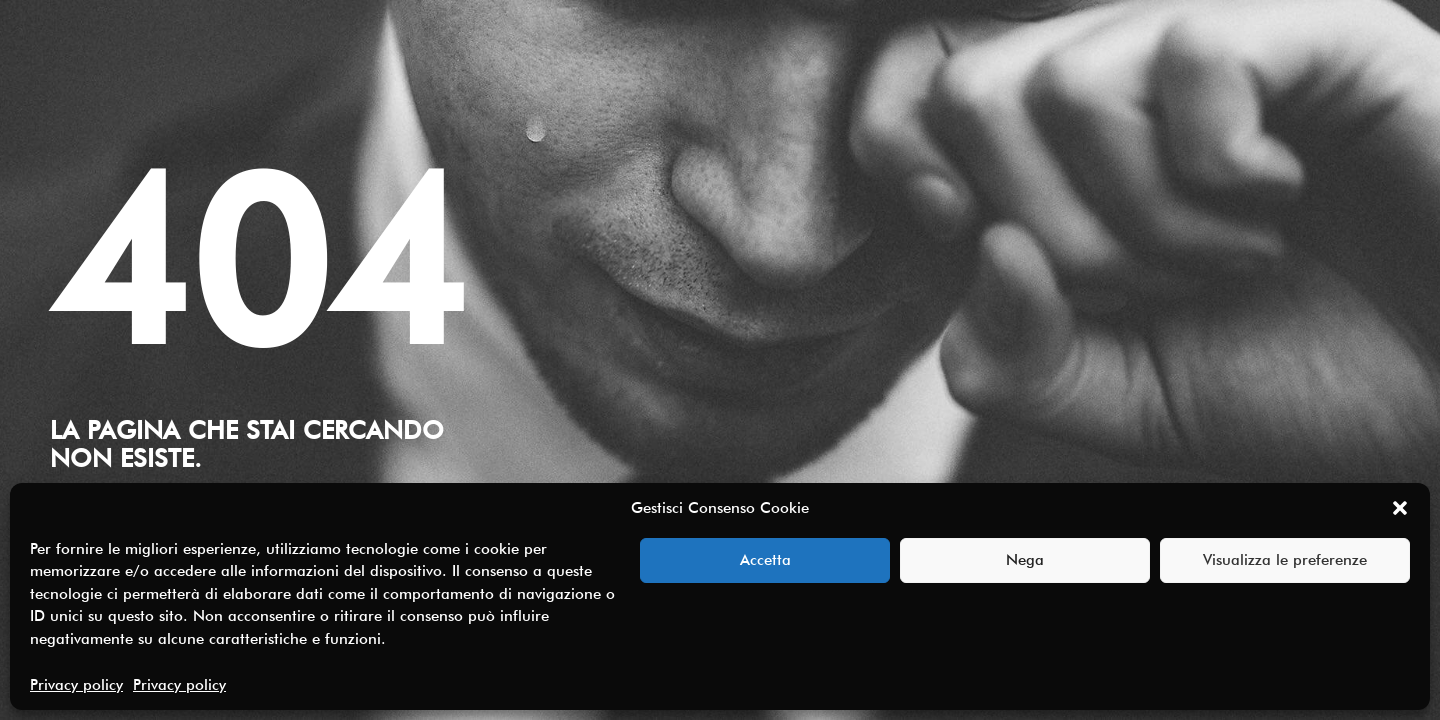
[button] (1400, 508)
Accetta (765, 560)
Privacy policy (76, 685)
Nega (1025, 560)
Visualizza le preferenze (1285, 560)
